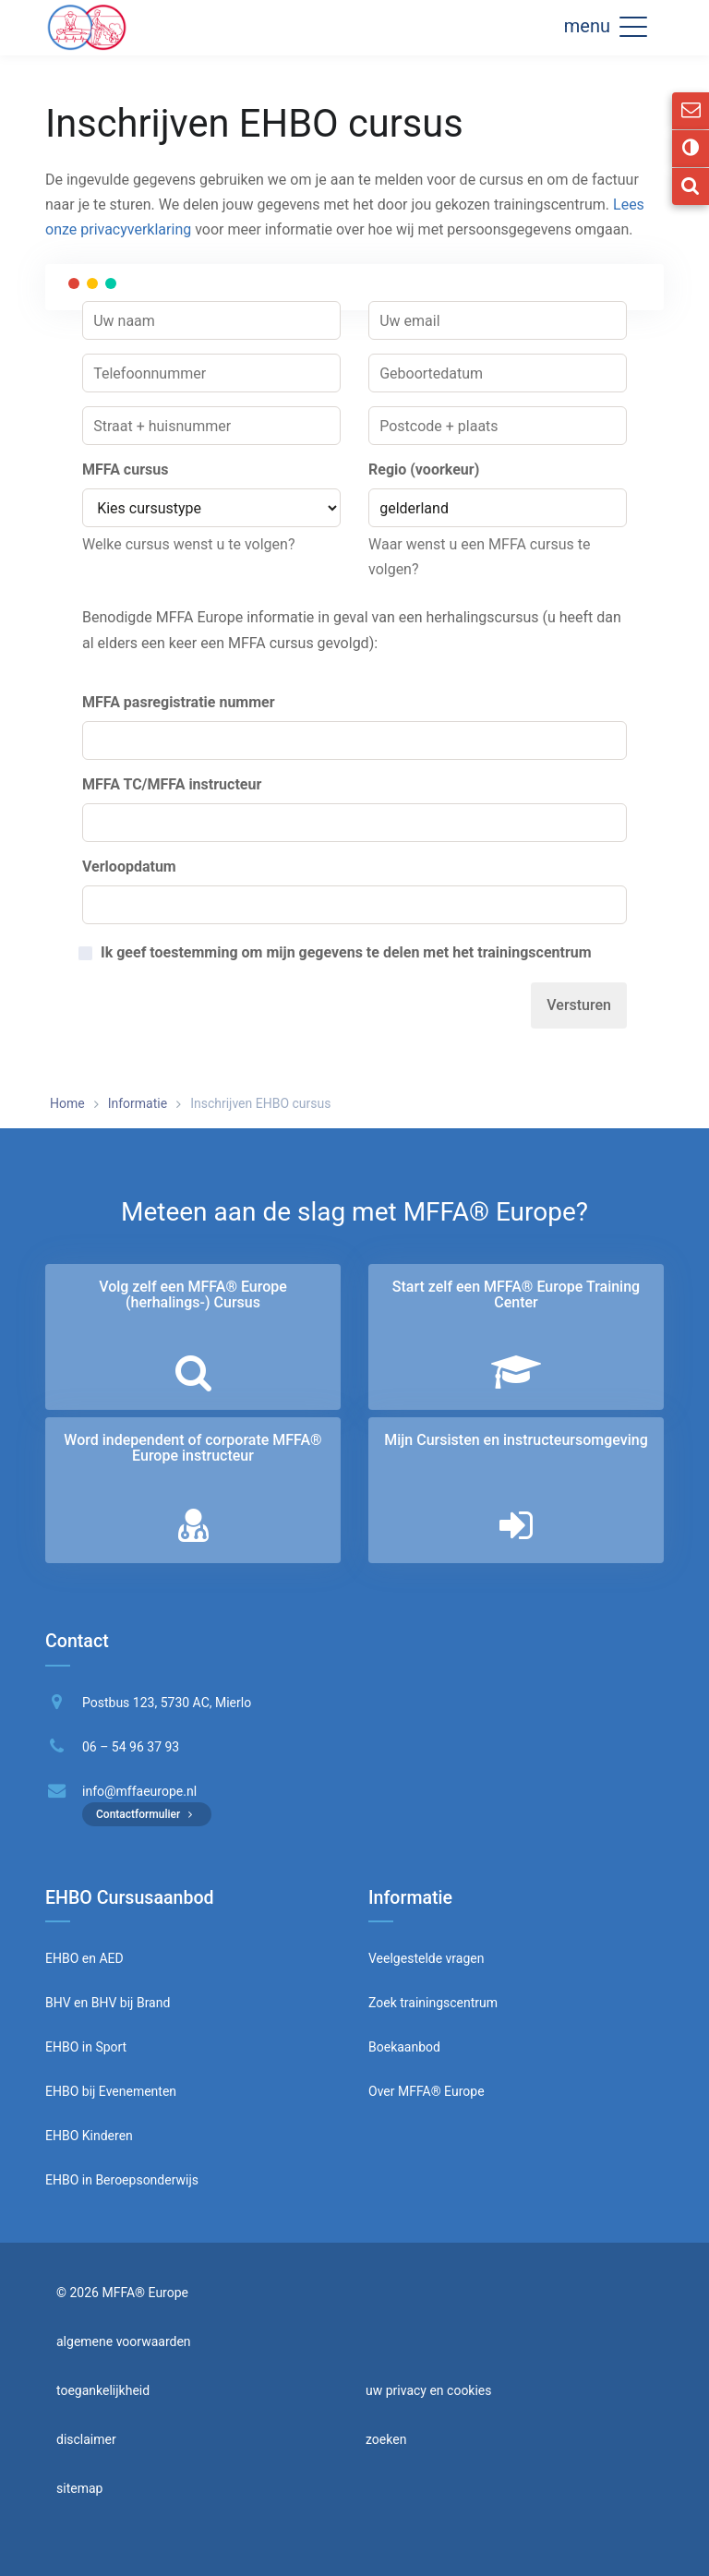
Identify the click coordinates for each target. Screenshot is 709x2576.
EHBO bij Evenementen (110, 2091)
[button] (633, 26)
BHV (58, 2002)
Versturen (579, 1005)
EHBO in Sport (85, 2047)
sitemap (79, 2488)
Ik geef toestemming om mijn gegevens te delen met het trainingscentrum (346, 952)
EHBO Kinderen (89, 2135)
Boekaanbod (404, 2047)
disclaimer (86, 2439)
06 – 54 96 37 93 (130, 1746)
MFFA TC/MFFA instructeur (171, 784)
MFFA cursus (125, 469)
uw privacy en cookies (429, 2390)
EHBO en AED (84, 1958)
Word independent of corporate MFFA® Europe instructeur (192, 1448)
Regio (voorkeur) (423, 469)
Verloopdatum (129, 866)
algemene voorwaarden (123, 2341)
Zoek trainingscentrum (433, 2002)
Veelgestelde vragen (426, 1958)
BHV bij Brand (129, 2002)
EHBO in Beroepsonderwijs (121, 2180)
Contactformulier (147, 1814)
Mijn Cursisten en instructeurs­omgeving (515, 1440)
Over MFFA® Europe (426, 2091)
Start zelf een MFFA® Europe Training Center (516, 1295)
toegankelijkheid (103, 2390)
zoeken (386, 2439)
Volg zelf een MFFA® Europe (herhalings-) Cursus (193, 1295)
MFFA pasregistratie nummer (178, 702)
